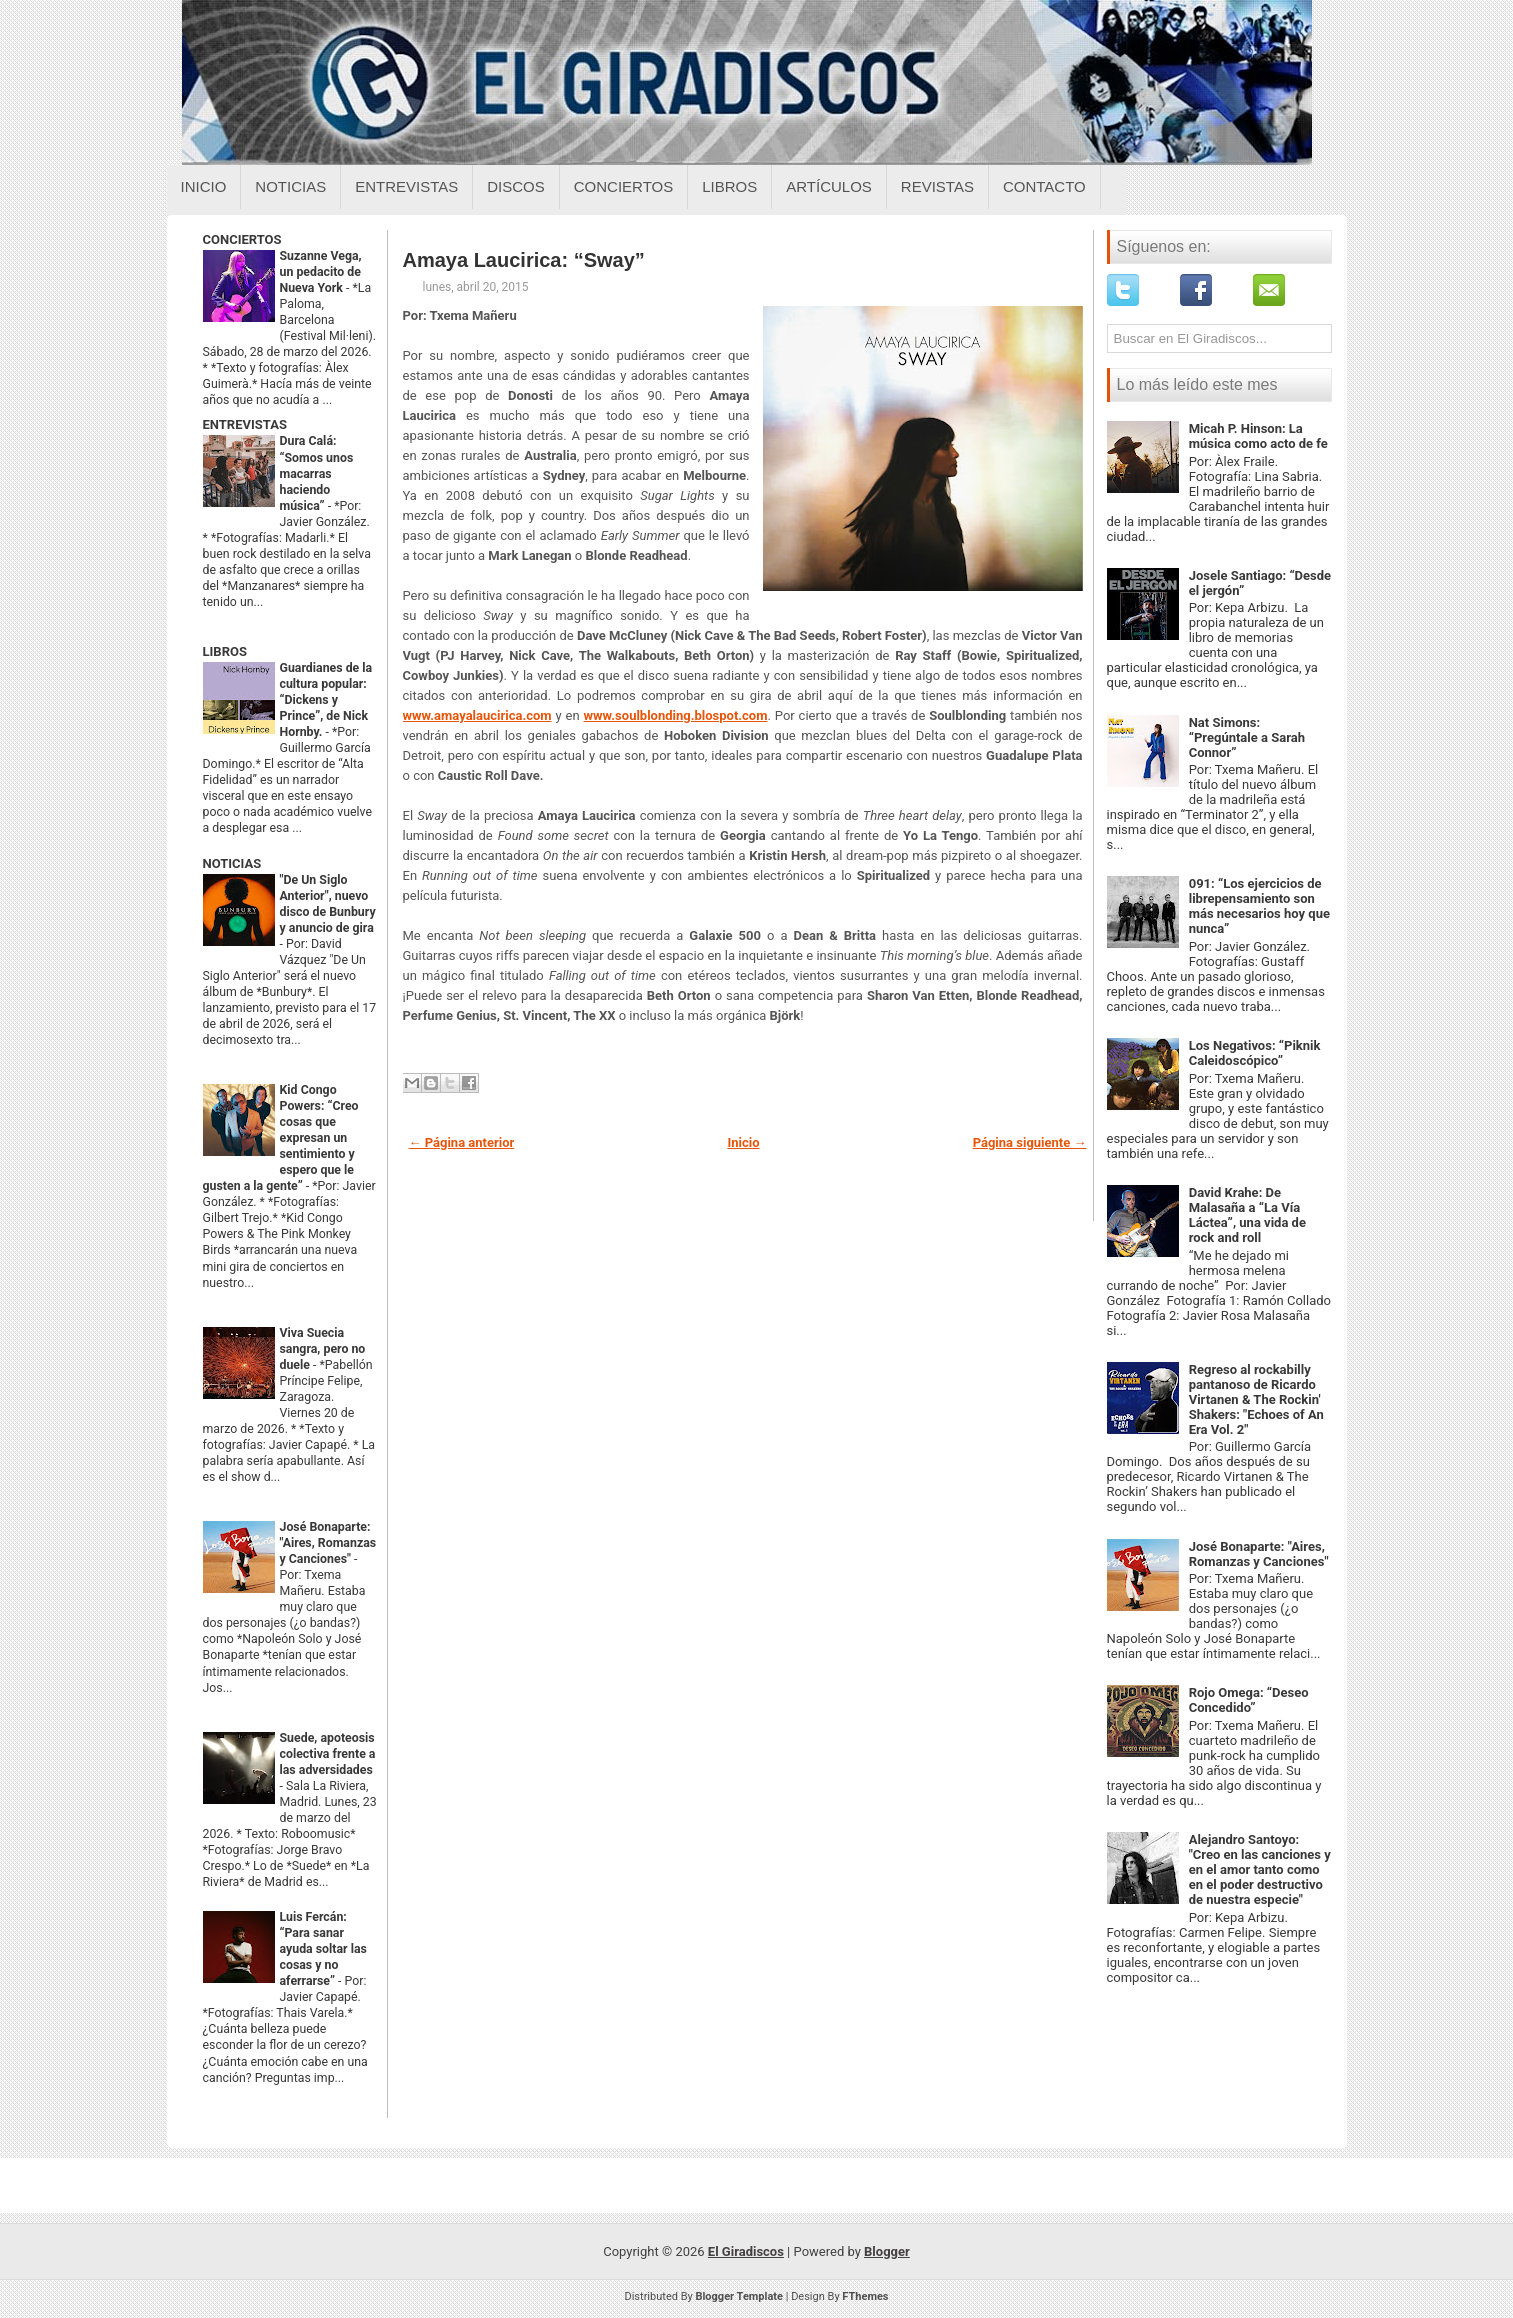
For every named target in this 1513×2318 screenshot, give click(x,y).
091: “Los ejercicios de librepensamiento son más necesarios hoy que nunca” (1259, 906)
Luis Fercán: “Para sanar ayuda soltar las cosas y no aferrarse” (323, 1949)
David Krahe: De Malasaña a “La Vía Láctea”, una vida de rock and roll (1247, 1215)
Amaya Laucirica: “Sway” (524, 260)
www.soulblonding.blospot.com (676, 715)
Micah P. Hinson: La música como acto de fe (1258, 436)
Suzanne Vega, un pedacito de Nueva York (321, 272)
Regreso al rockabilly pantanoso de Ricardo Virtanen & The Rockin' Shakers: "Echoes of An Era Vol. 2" (1256, 1399)
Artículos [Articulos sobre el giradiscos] (829, 186)
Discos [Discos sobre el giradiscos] (516, 186)
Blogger (887, 2251)
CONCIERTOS (242, 239)
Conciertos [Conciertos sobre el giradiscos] (623, 186)
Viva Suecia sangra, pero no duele (323, 1349)
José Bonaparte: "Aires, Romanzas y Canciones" (328, 1543)
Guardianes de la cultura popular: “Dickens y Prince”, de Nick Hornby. (326, 700)
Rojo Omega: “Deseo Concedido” (1249, 1700)
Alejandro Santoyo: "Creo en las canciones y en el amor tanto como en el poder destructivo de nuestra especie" (1260, 1869)
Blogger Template (739, 2296)
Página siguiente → (1030, 1142)
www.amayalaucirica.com (477, 715)
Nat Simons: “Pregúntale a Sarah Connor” (1247, 737)
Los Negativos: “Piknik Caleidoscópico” (1255, 1053)
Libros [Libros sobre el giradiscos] (729, 186)
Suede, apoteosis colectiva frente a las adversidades (328, 1754)
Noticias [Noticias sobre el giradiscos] (290, 186)
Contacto (1044, 186)
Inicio (204, 186)
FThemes (865, 2296)
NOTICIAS (232, 863)
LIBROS (225, 651)
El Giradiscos (746, 2251)
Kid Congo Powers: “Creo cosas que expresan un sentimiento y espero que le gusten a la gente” (281, 1138)
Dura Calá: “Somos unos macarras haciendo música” (317, 473)
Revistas (937, 186)
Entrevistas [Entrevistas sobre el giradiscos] (406, 186)
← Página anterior (462, 1142)
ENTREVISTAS (245, 424)
